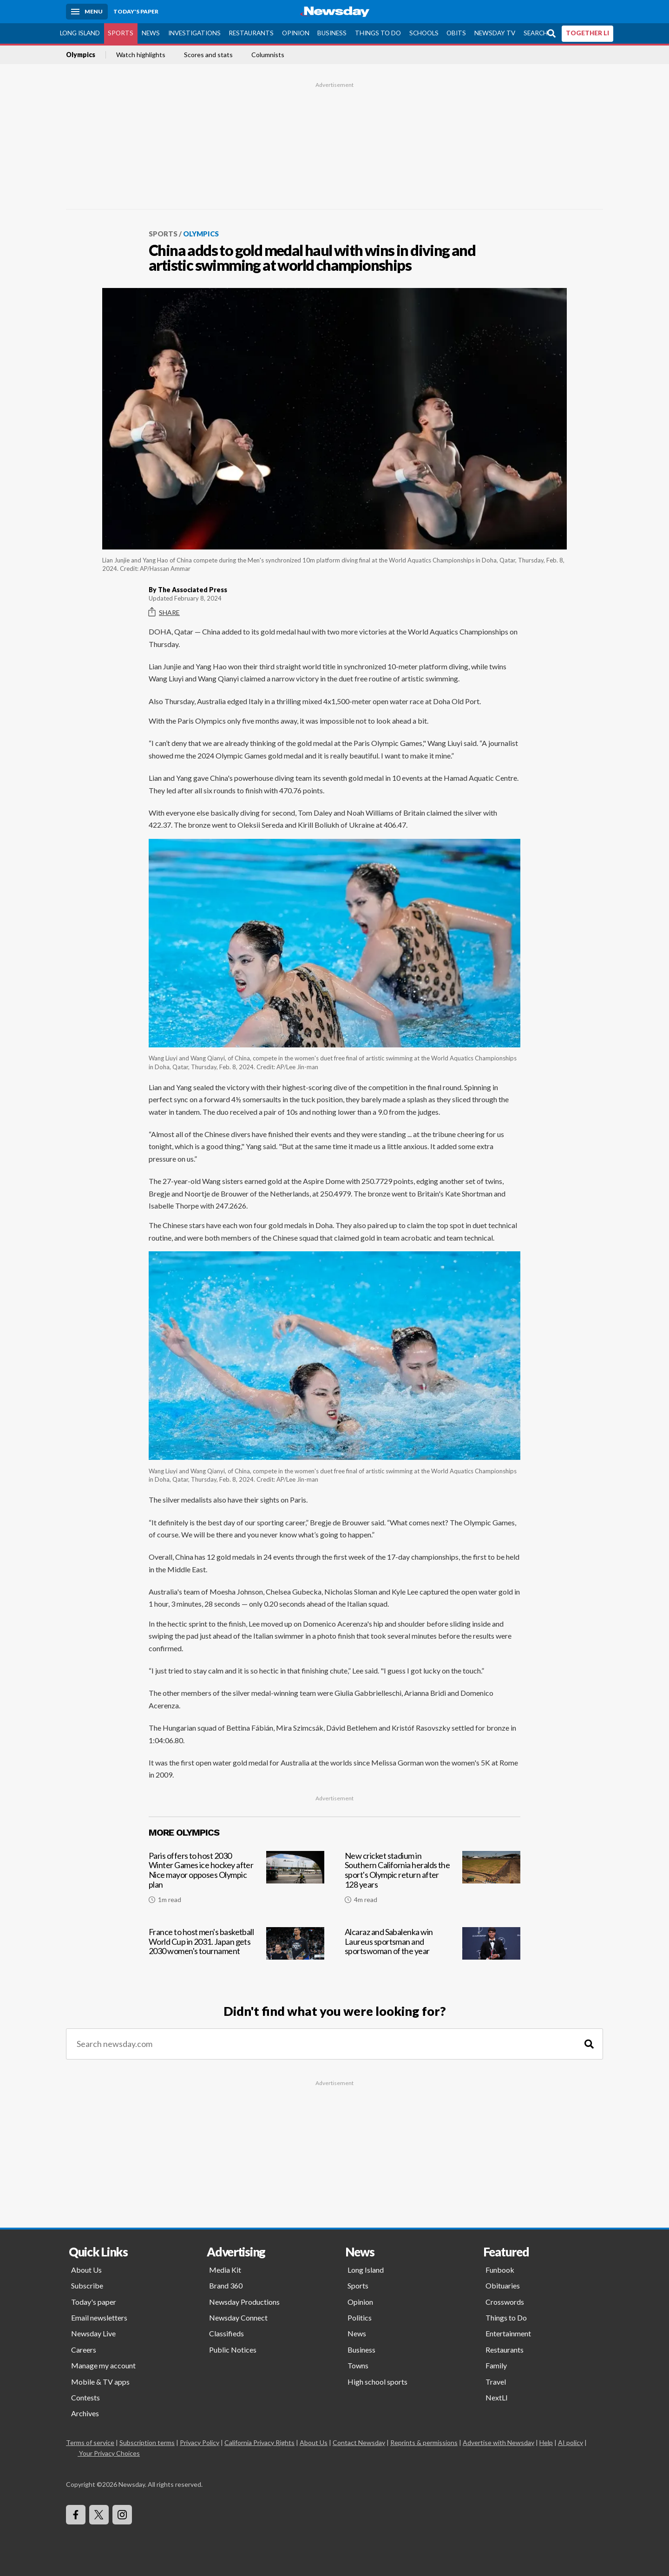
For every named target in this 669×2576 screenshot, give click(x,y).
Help (546, 2442)
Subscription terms (147, 2442)
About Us (86, 2269)
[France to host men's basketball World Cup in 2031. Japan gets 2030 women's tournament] (236, 1953)
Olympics (80, 55)
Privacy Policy (199, 2442)
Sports (120, 33)
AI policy (570, 2442)
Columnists (267, 55)
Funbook (499, 2269)
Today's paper (93, 2301)
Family (496, 2365)
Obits (456, 33)
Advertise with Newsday (498, 2442)
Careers (83, 2349)
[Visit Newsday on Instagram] (122, 2514)
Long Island (80, 33)
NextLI (496, 2397)
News (151, 33)
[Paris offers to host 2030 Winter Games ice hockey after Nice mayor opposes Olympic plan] (236, 1881)
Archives (85, 2413)
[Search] (589, 2043)
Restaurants (251, 33)
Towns (358, 2365)
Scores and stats (208, 55)
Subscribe (87, 2285)
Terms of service (90, 2442)
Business (332, 33)
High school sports (377, 2381)
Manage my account (103, 2365)
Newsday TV (494, 33)
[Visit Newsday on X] (99, 2514)
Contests (85, 2397)
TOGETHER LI (587, 33)
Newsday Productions (244, 2301)
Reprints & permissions (424, 2442)
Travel (495, 2381)
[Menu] (87, 12)
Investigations (194, 33)
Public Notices (232, 2349)
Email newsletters (99, 2317)
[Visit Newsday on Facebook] (75, 2514)
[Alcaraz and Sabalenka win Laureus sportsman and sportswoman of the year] (432, 1953)
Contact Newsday (359, 2442)
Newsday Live (93, 2333)
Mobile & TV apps (100, 2381)
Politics (360, 2317)
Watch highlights (140, 55)
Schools (424, 33)
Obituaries (502, 2285)
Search (536, 33)
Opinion (295, 33)
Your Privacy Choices (109, 2453)
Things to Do (378, 33)
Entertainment (508, 2333)
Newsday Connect (238, 2317)
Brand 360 (226, 2285)
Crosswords (504, 2301)
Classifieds (226, 2333)
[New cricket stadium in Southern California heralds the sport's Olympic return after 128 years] (432, 1881)
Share (164, 612)
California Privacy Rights (259, 2442)
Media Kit (225, 2269)
